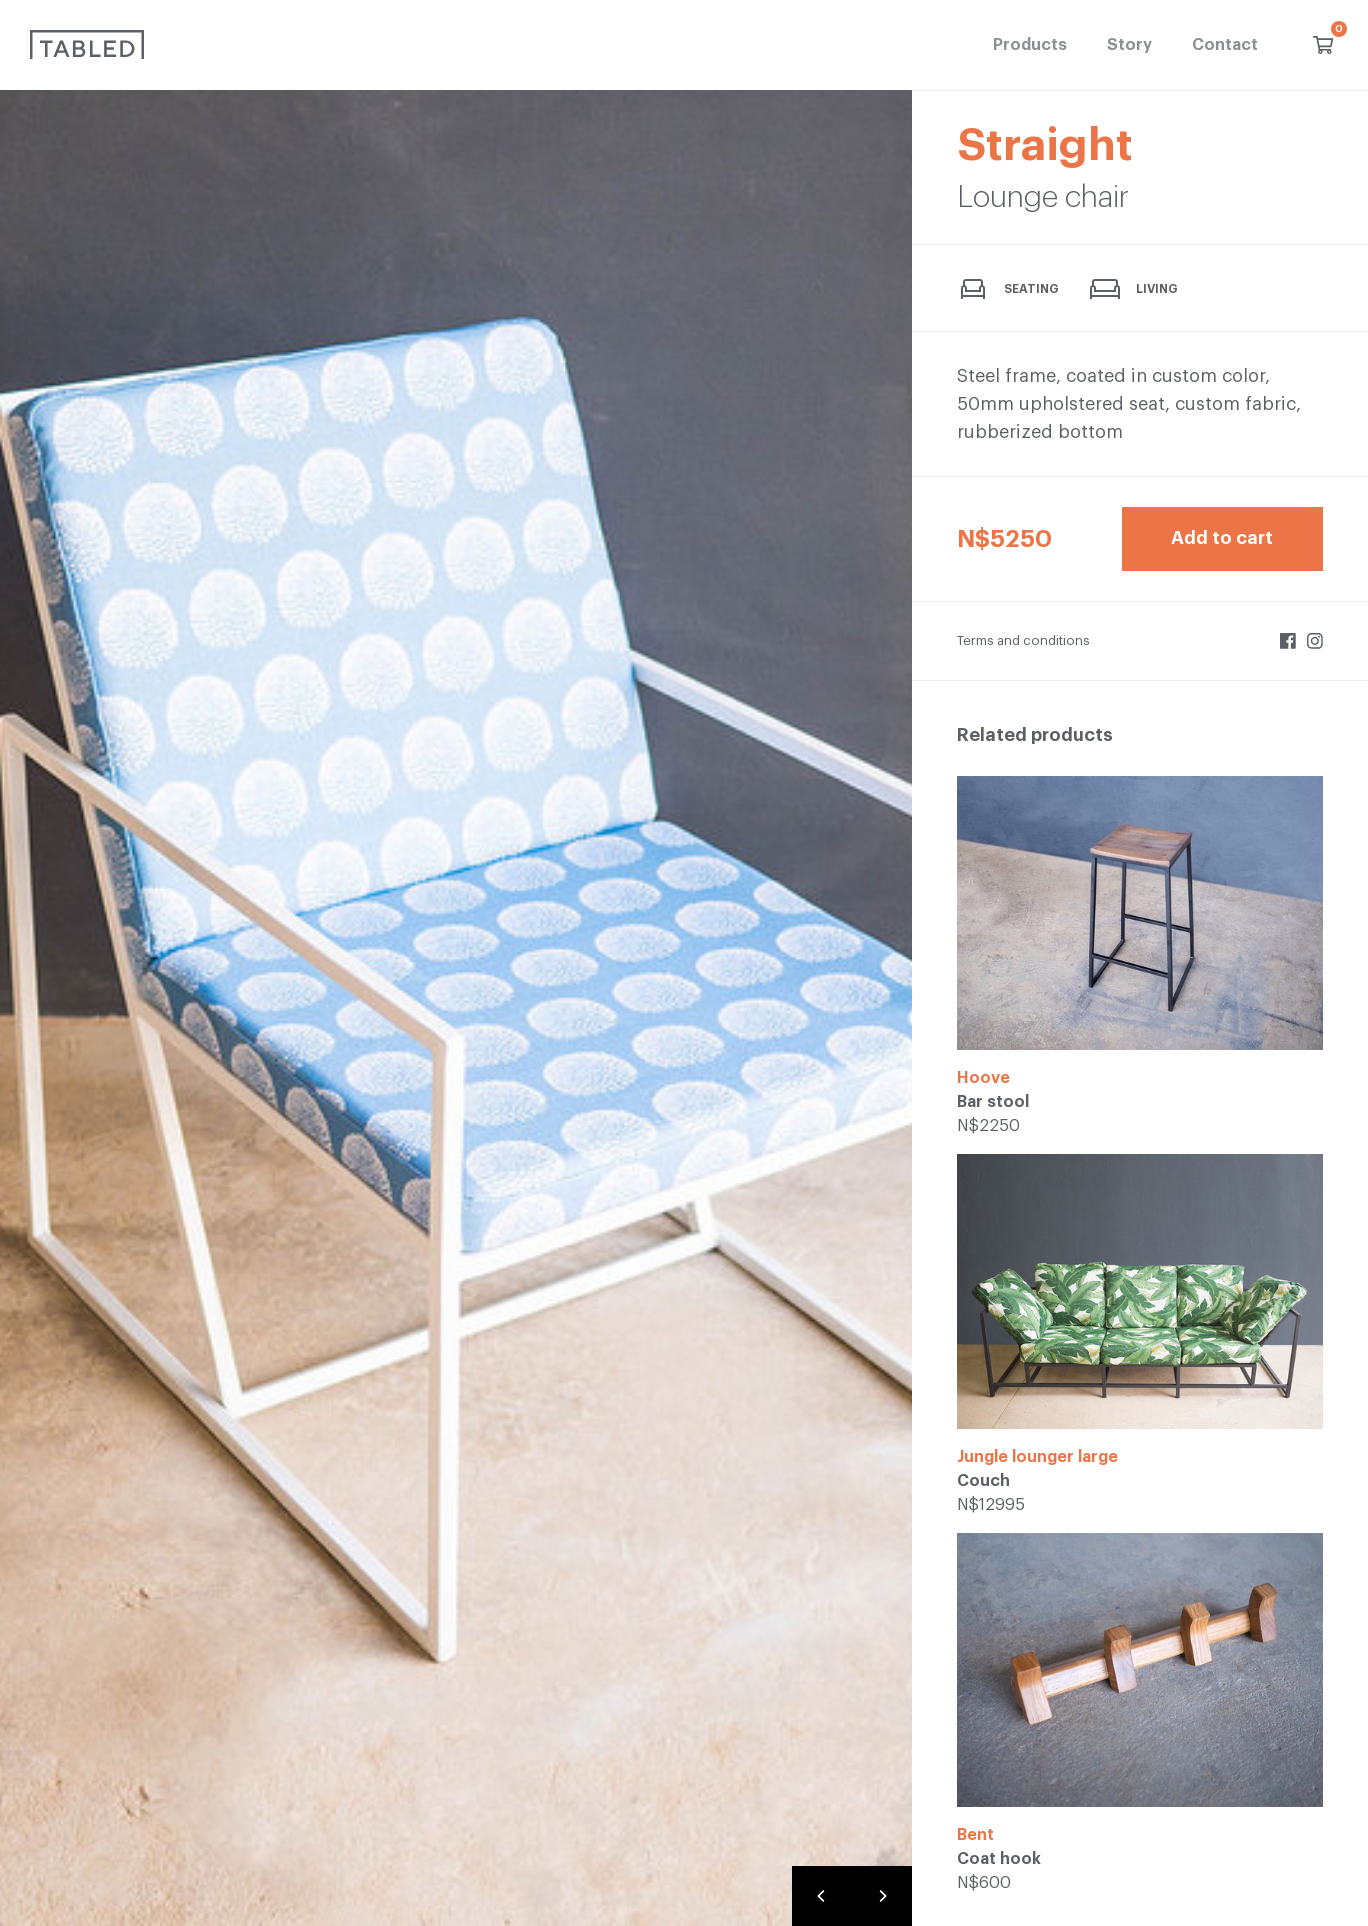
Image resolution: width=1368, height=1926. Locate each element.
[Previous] (822, 1896)
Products (1030, 45)
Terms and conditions (1023, 640)
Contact (1225, 45)
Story (1129, 45)
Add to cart (1222, 538)
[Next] (882, 1896)
